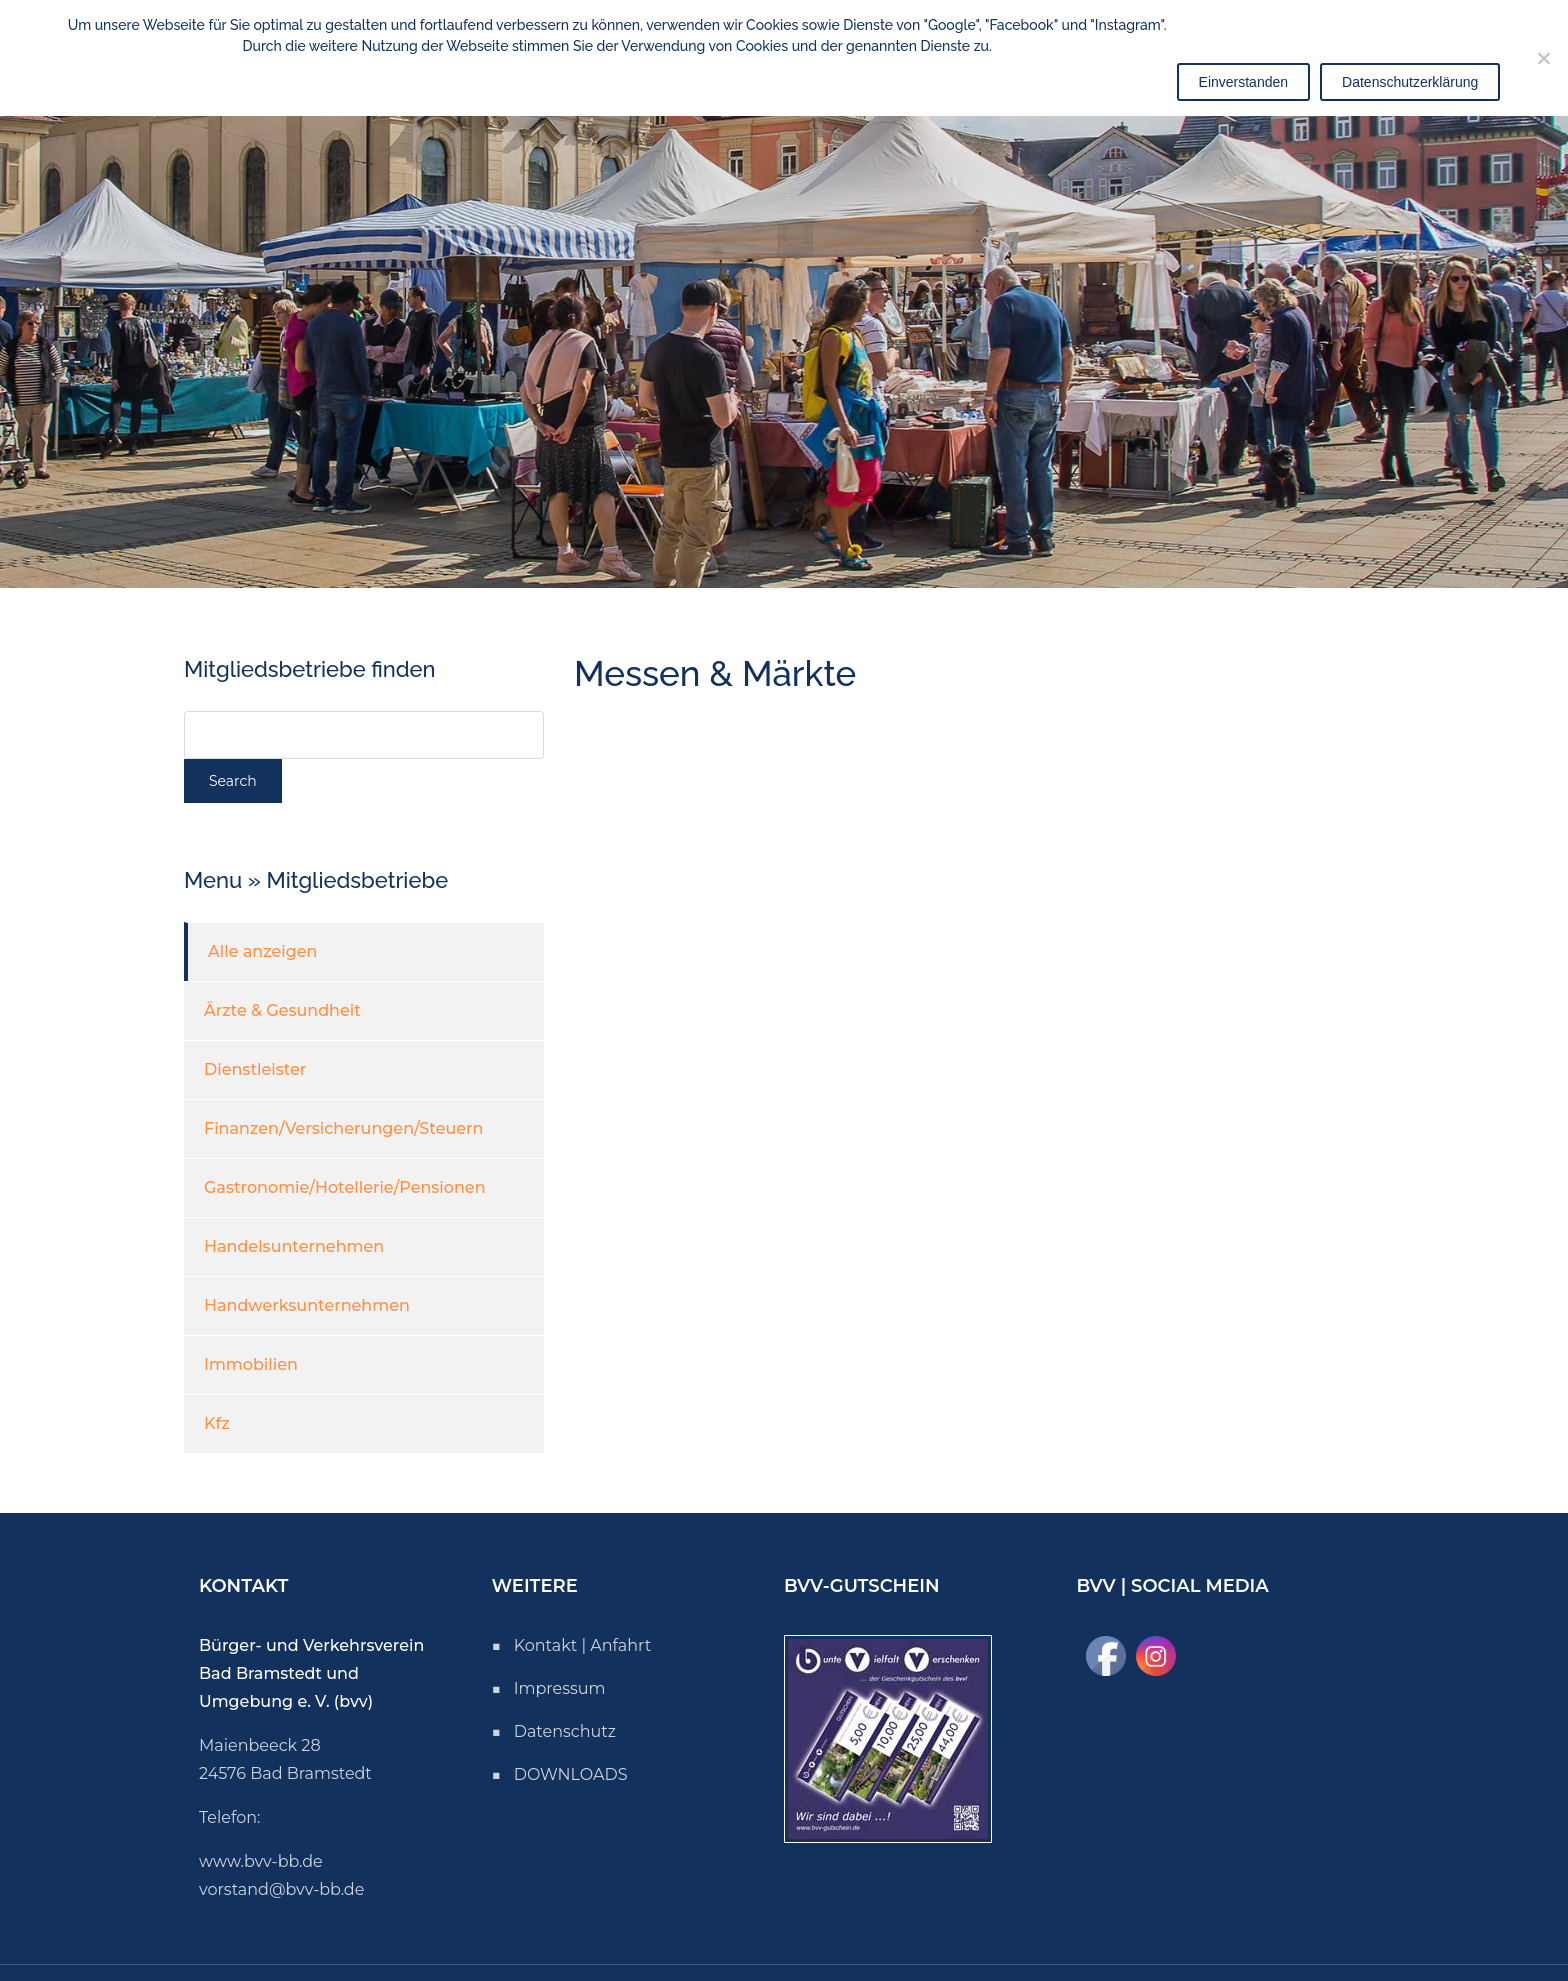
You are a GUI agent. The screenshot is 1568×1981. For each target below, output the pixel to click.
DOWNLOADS (571, 1774)
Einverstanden (1244, 82)
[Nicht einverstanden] (1543, 58)
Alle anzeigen (262, 951)
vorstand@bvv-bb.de (281, 1889)
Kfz (217, 1423)
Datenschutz (565, 1731)
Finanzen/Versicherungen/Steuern (343, 1128)
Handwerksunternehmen (307, 1305)
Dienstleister (255, 1069)
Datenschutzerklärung (1410, 82)
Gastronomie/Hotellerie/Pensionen (345, 1187)
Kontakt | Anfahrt (583, 1645)
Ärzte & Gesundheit (282, 1010)
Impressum (560, 1688)
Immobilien (251, 1364)
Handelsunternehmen (294, 1246)
